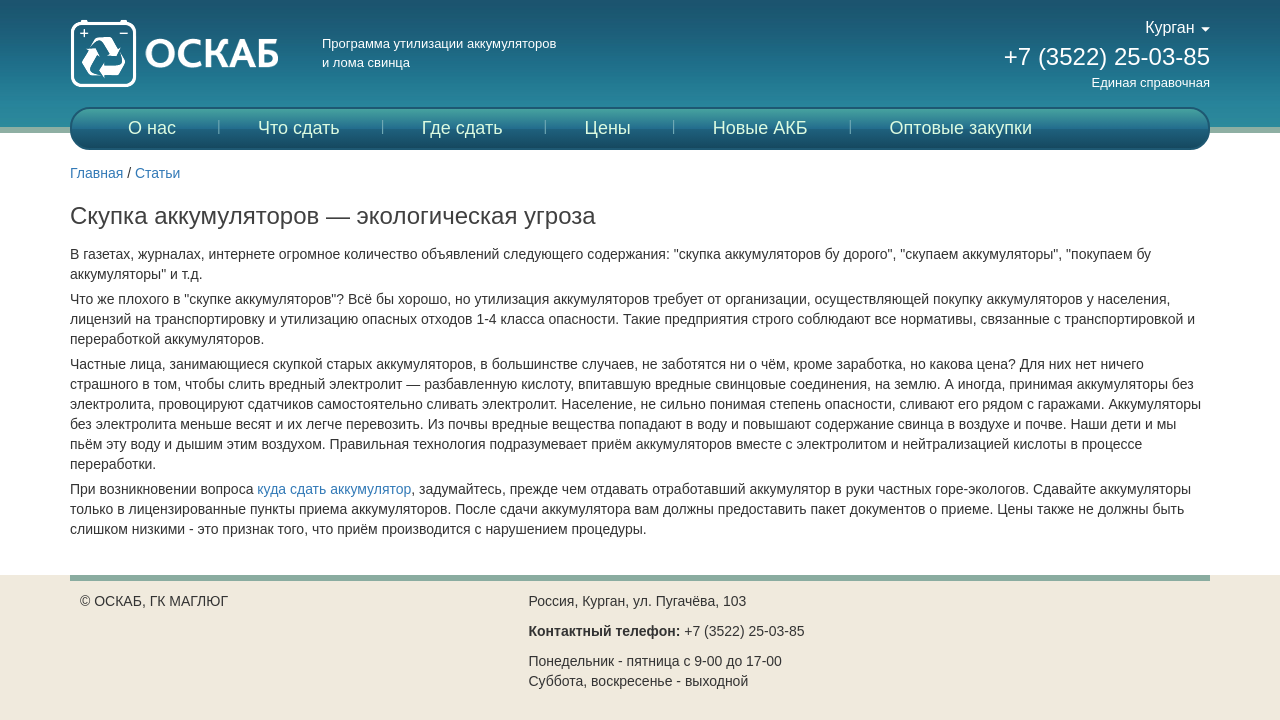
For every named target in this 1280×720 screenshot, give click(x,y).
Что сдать (299, 128)
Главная (96, 173)
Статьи (157, 173)
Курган (1177, 27)
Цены (608, 128)
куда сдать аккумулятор (334, 489)
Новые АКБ (760, 128)
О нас (152, 128)
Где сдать (462, 128)
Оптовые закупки (961, 128)
